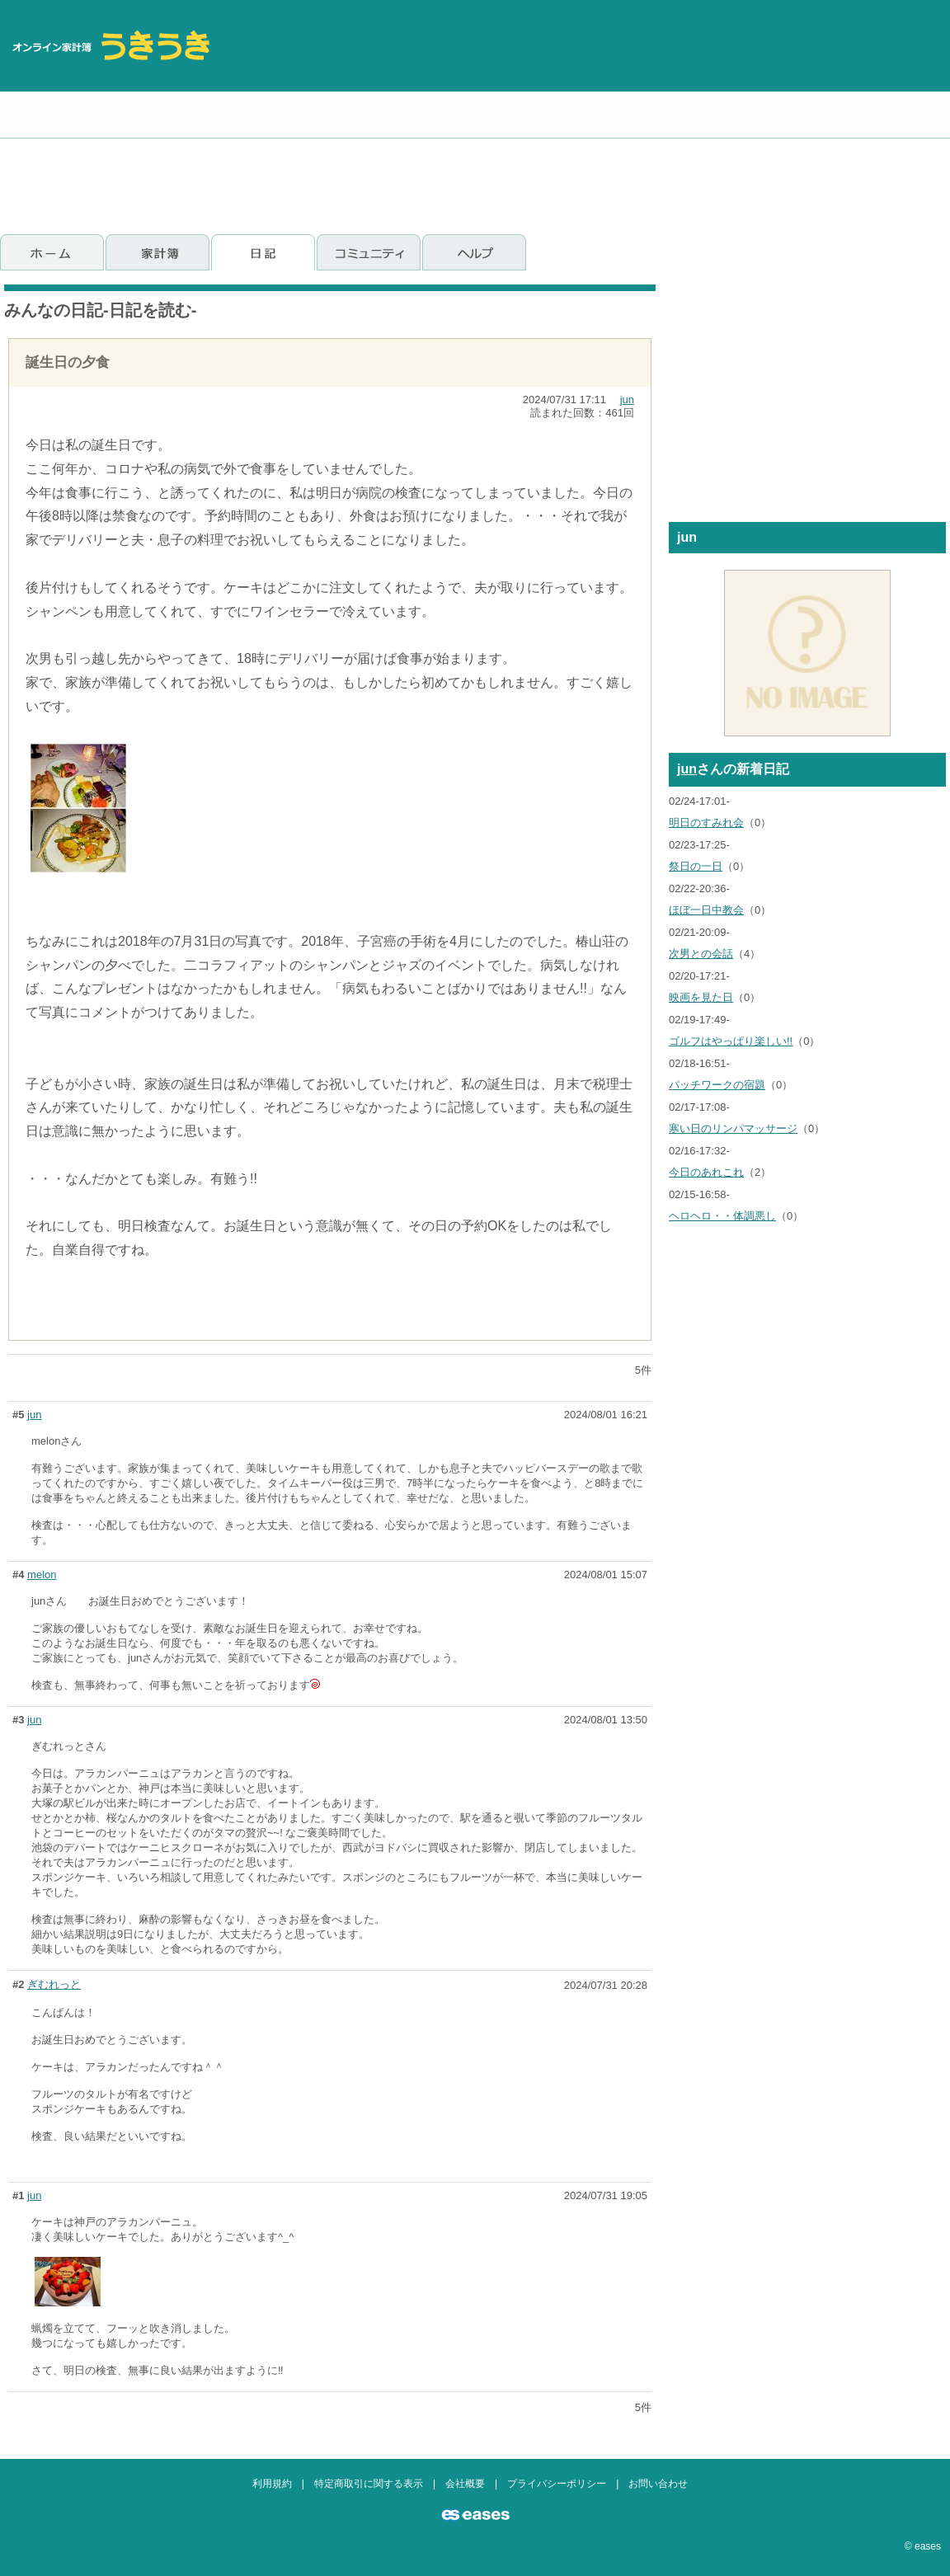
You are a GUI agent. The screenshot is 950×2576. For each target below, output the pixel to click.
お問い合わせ (658, 2483)
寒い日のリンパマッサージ (733, 1128)
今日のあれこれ (706, 1172)
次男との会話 (701, 953)
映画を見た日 (701, 997)
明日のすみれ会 (706, 822)
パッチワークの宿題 (717, 1085)
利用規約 (272, 2483)
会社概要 (465, 2483)
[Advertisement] (814, 111)
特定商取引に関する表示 (368, 2483)
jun (627, 399)
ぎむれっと (54, 1984)
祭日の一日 (695, 866)
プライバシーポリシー (556, 2483)
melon (41, 1574)
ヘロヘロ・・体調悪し (722, 1216)
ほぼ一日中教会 (706, 910)
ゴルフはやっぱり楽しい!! (730, 1041)
